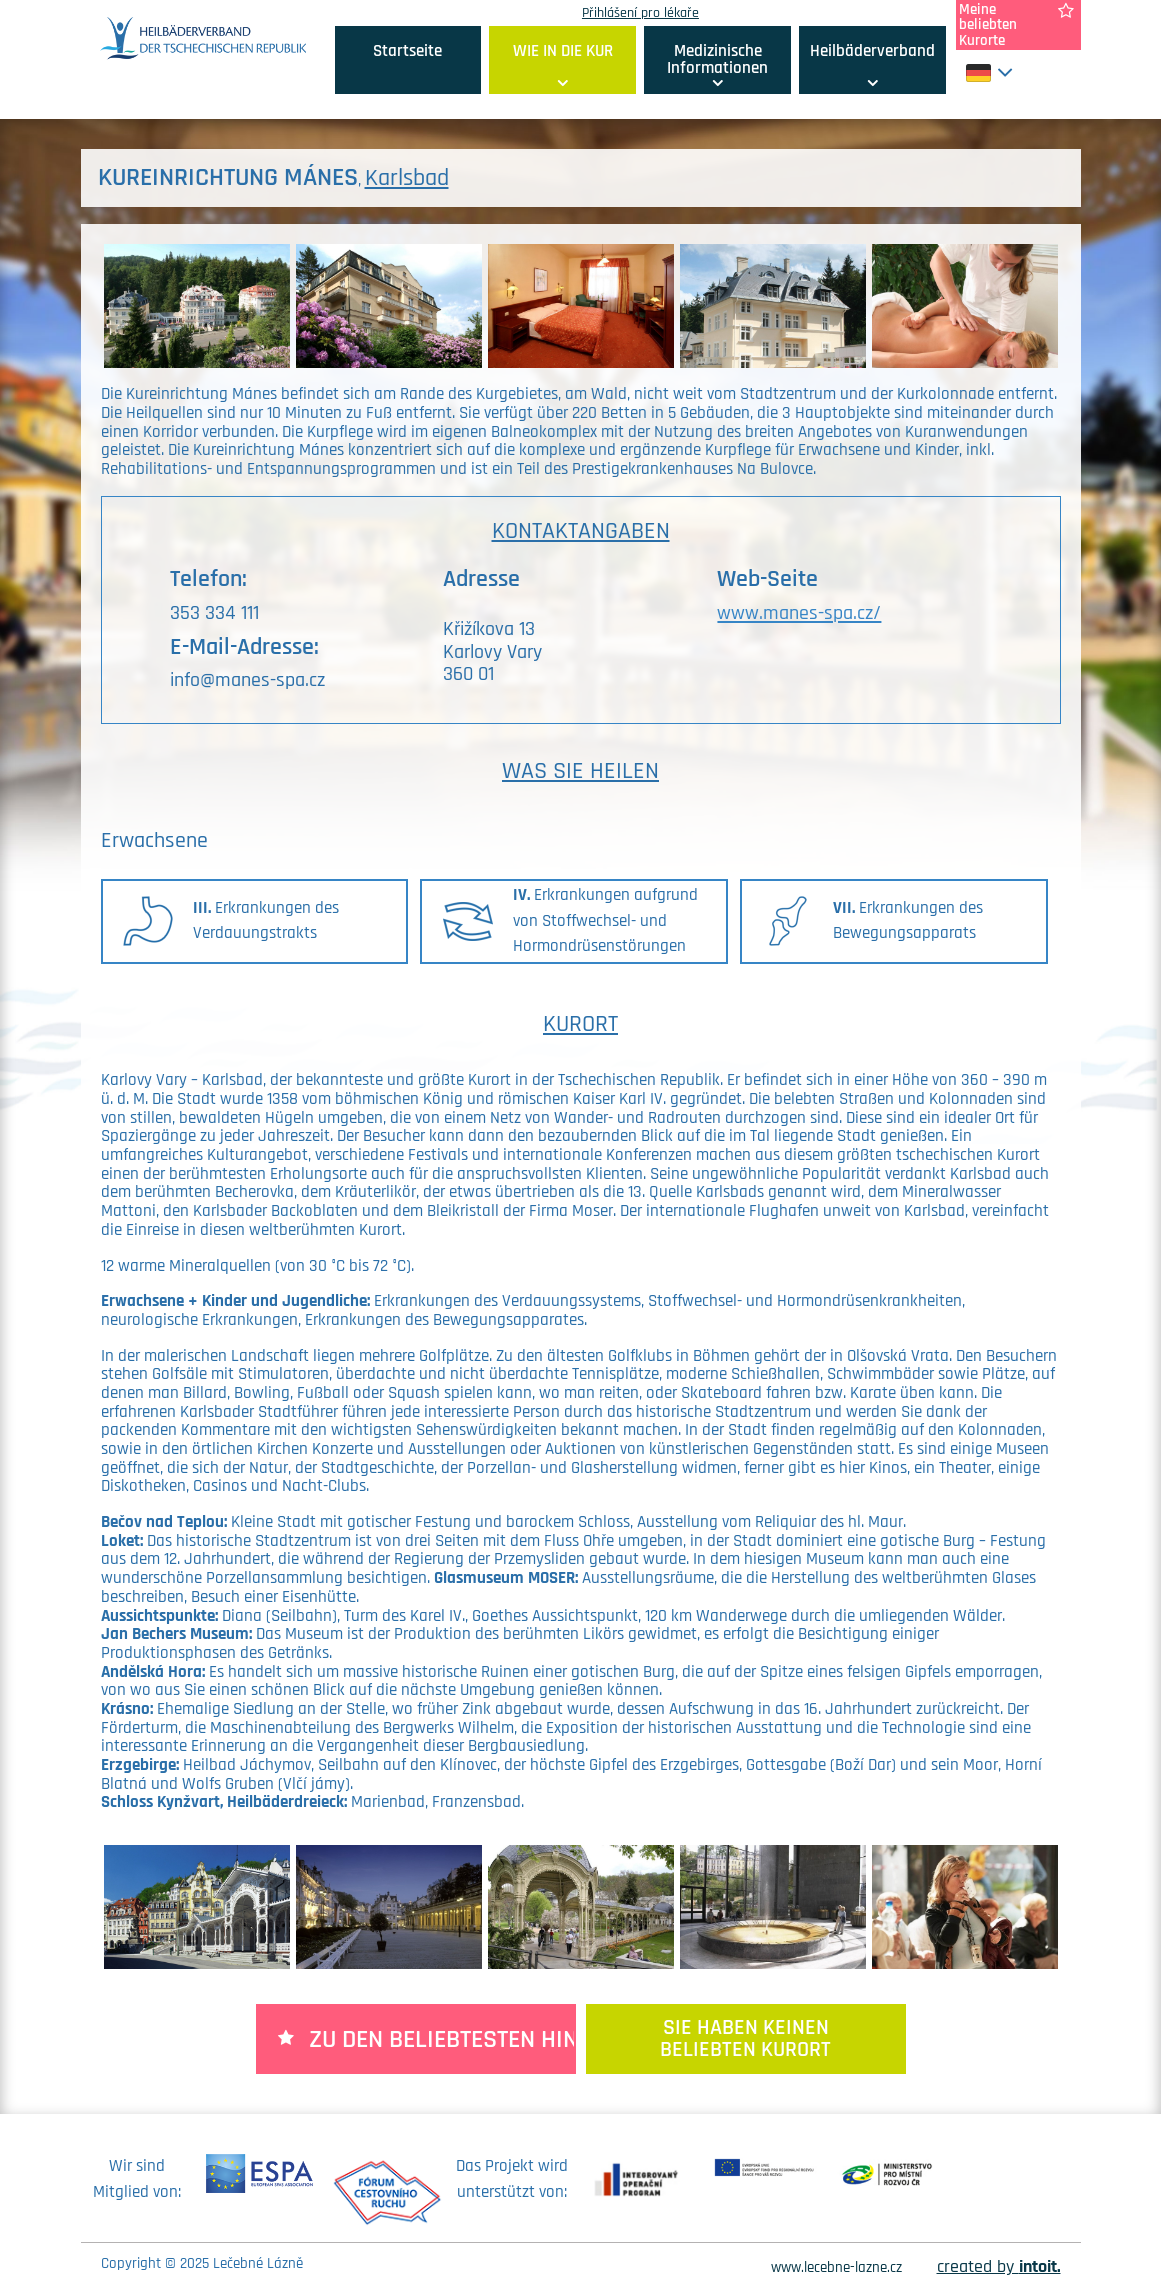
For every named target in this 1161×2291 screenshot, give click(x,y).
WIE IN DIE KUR (563, 51)
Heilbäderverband (872, 51)
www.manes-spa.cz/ (799, 613)
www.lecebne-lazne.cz (836, 2267)
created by (999, 2266)
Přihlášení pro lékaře (640, 13)
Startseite (407, 51)
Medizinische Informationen (717, 59)
